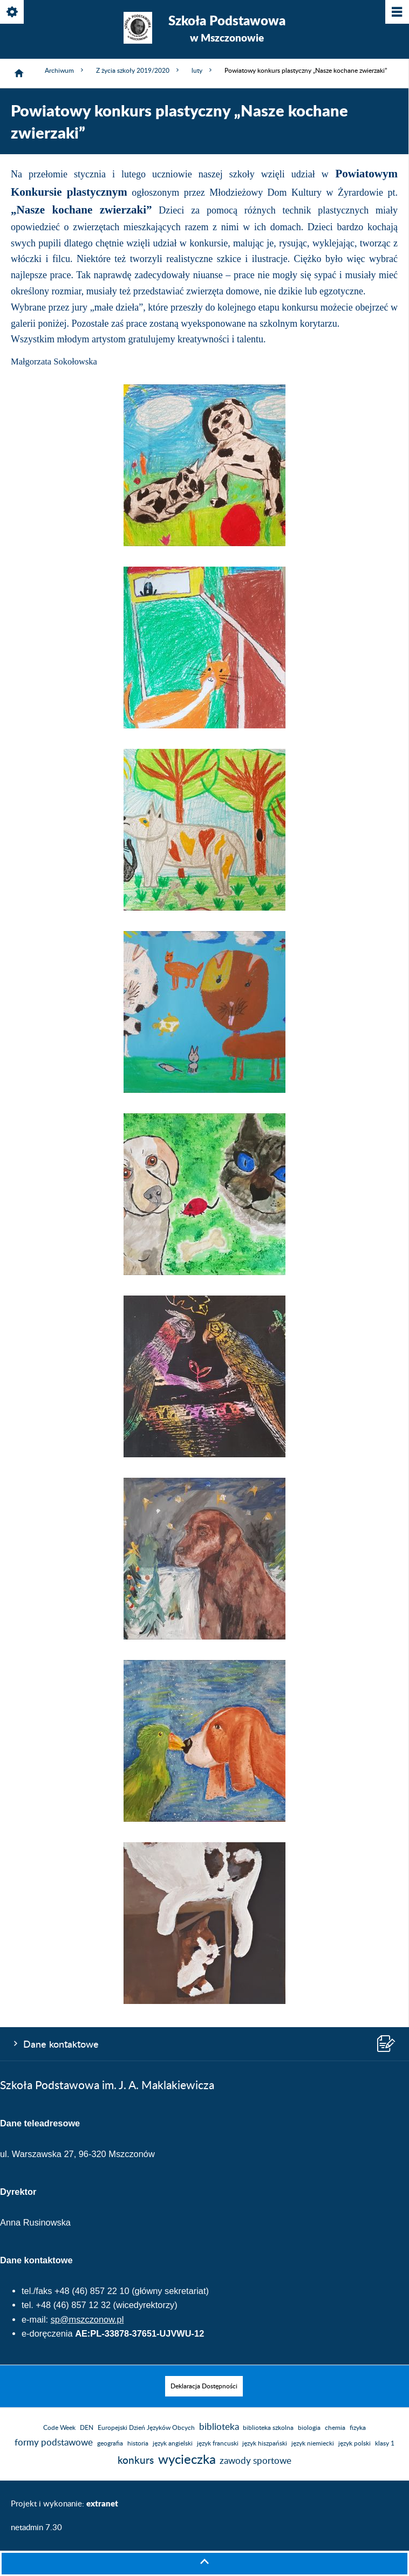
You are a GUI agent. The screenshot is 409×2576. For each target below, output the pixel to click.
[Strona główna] (19, 73)
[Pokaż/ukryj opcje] (12, 12)
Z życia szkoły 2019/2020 (138, 70)
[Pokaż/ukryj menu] (396, 12)
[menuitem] (204, 2386)
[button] (204, 544)
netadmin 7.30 (36, 2528)
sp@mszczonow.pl (87, 2319)
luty (203, 70)
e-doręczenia (47, 2333)
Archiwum (65, 70)
